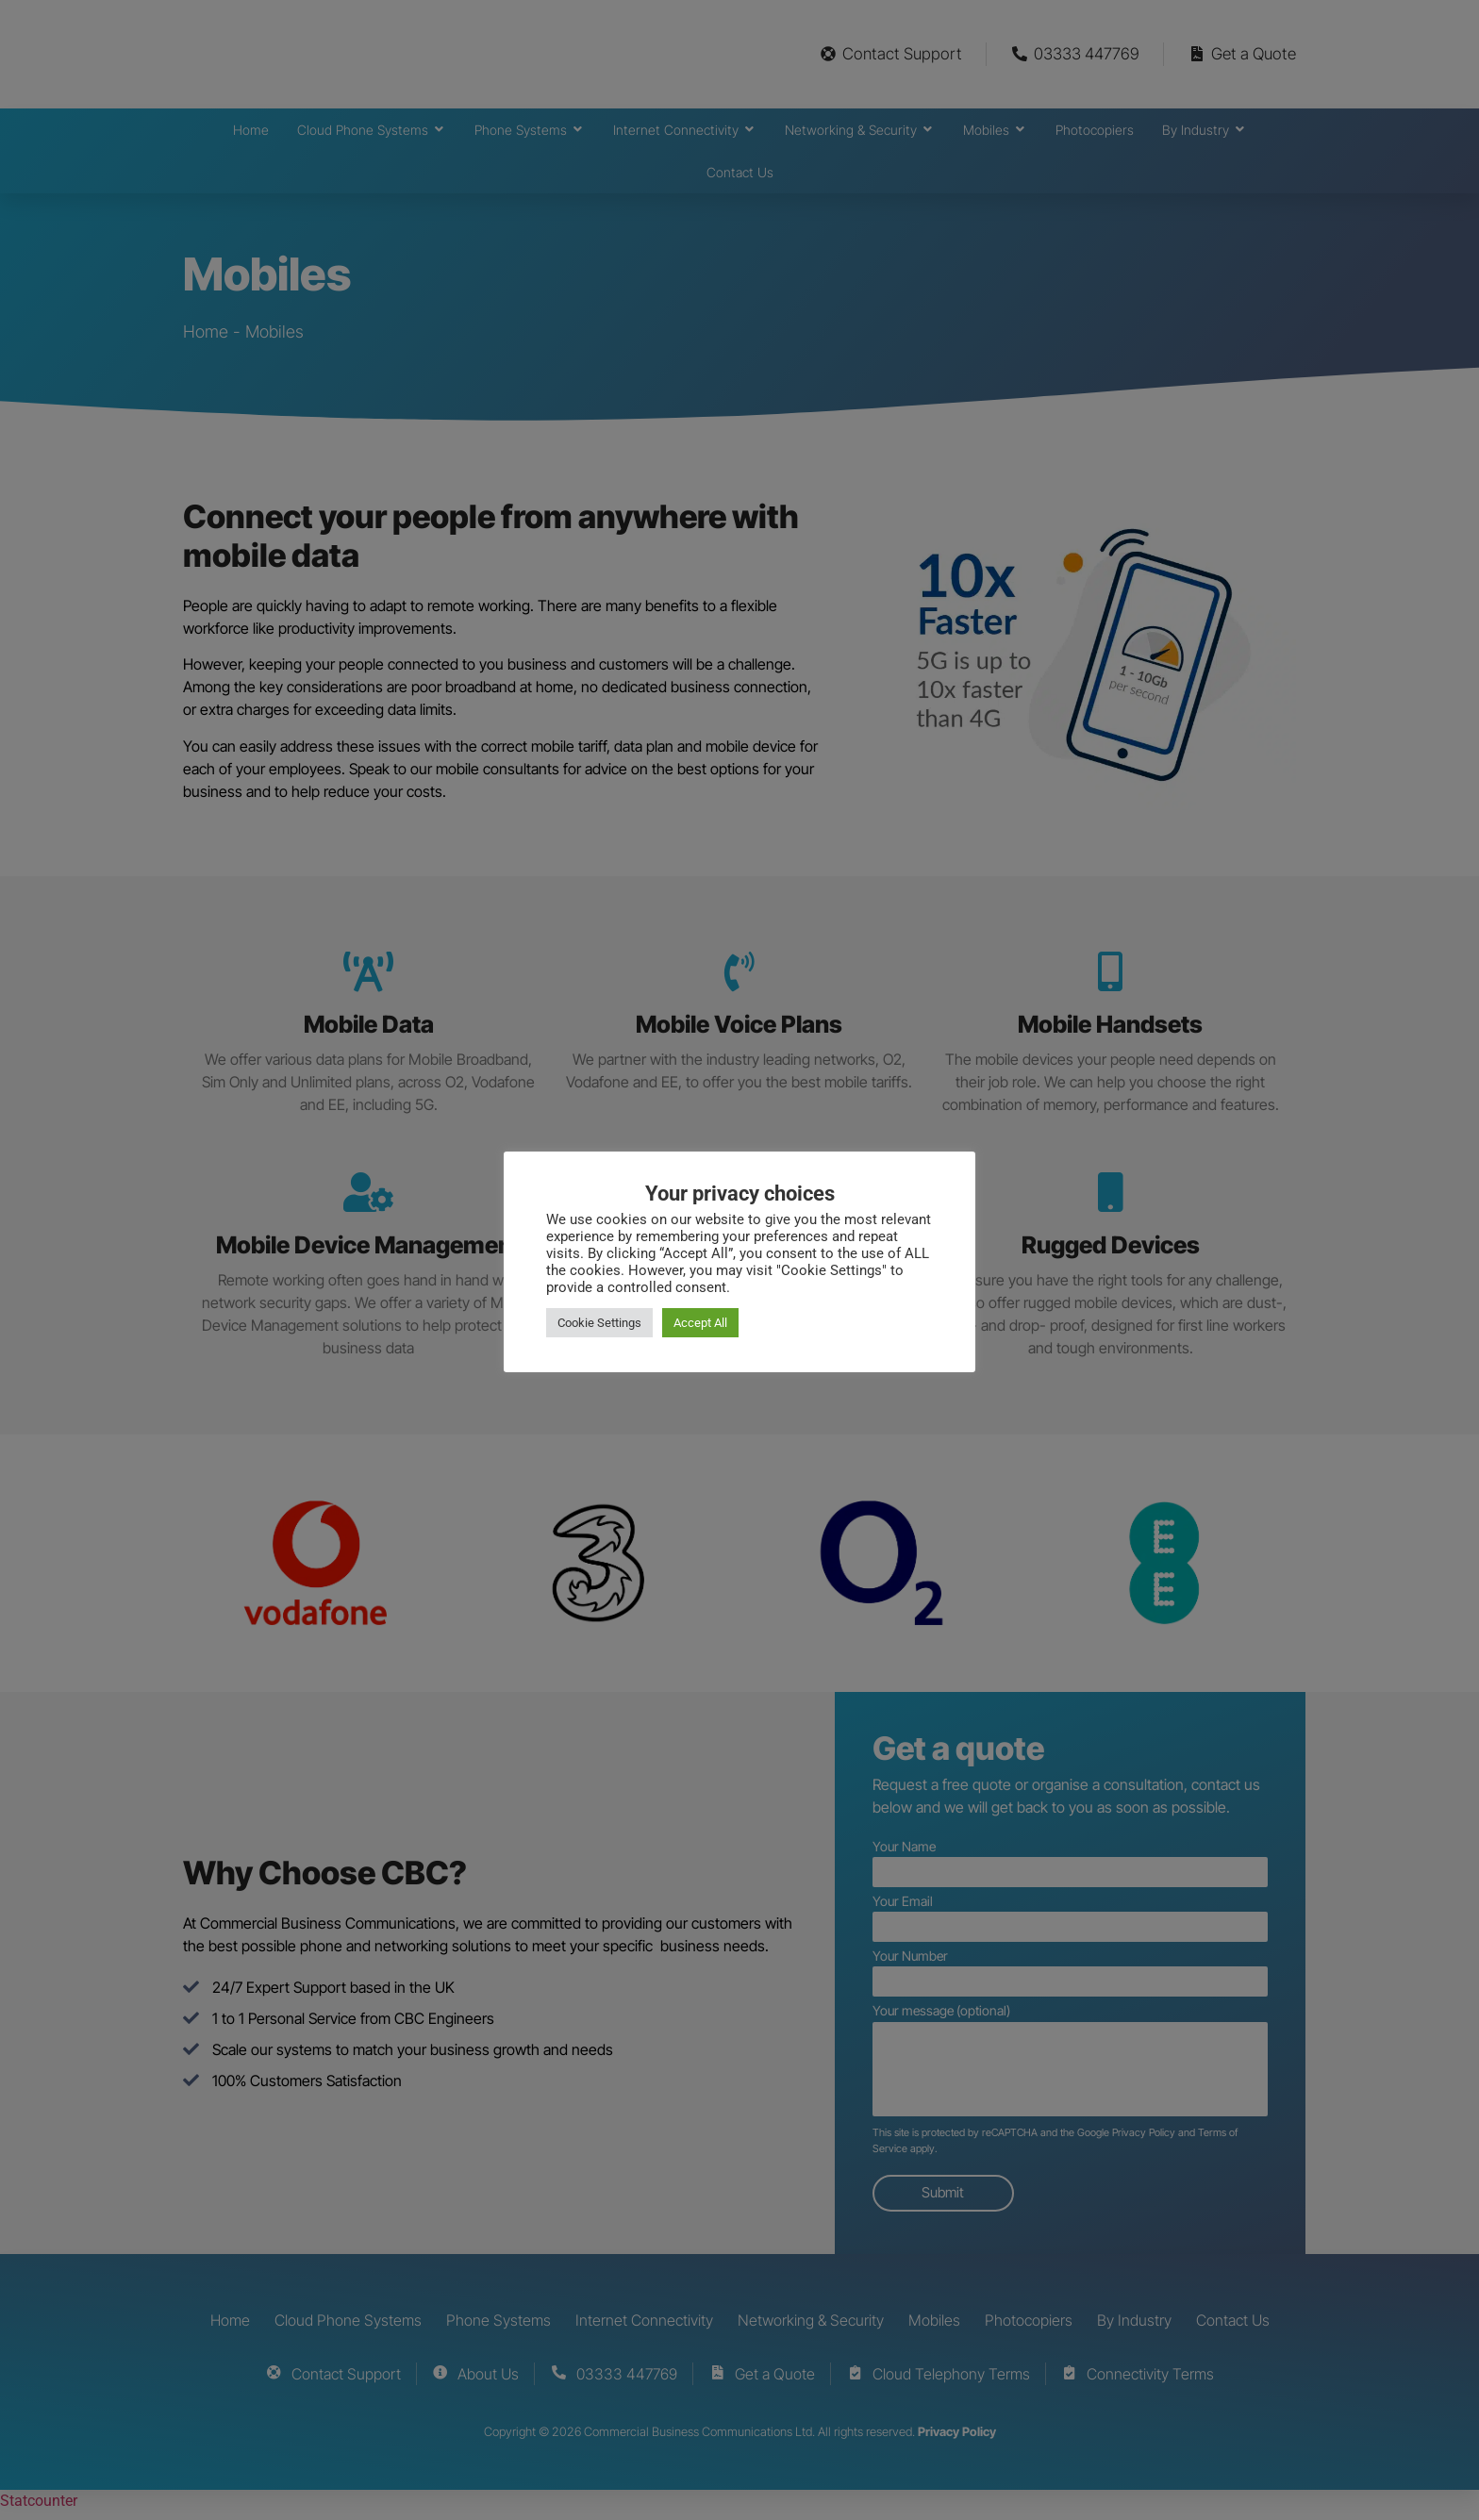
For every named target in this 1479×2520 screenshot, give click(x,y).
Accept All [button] (700, 1323)
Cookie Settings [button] (599, 1323)
